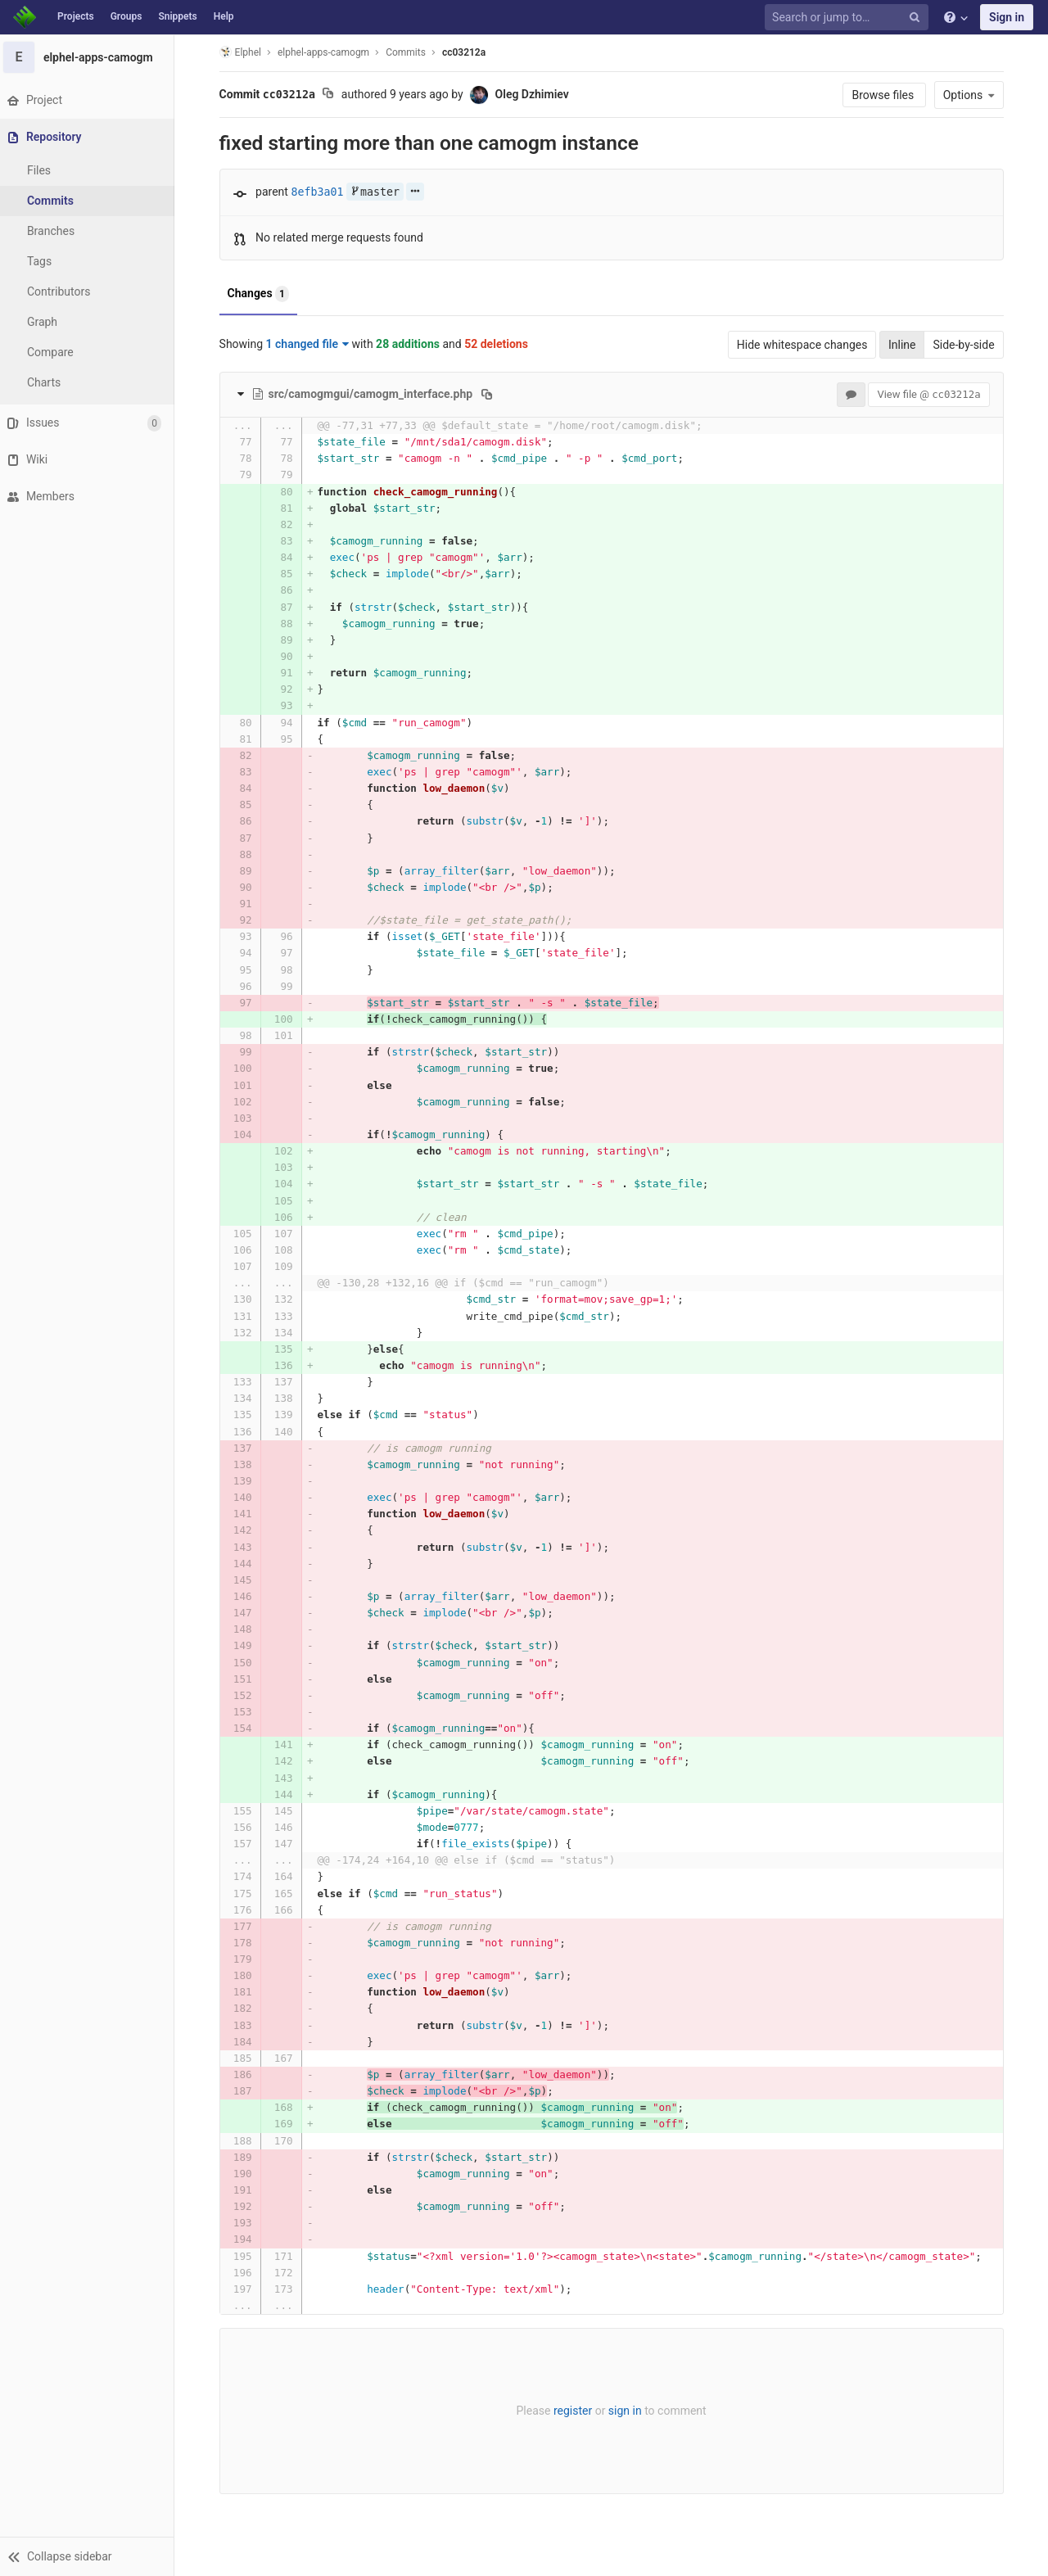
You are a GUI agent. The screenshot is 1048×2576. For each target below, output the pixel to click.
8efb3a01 (320, 192)
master (377, 192)
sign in (627, 2410)
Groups (126, 16)
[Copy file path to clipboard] (490, 394)
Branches (56, 230)
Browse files (887, 95)
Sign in (1006, 17)
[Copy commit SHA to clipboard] (331, 95)
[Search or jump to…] (849, 17)
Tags (45, 261)
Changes (260, 294)
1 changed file (310, 343)
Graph (48, 321)
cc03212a (466, 52)
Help (224, 16)
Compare (56, 352)
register (575, 2410)
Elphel (243, 52)
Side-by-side (966, 344)
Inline (905, 344)
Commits (56, 200)
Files (44, 170)
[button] (89, 2556)
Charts (49, 382)
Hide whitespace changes (804, 344)
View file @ (931, 394)
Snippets (177, 16)
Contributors (65, 291)
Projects (75, 16)
